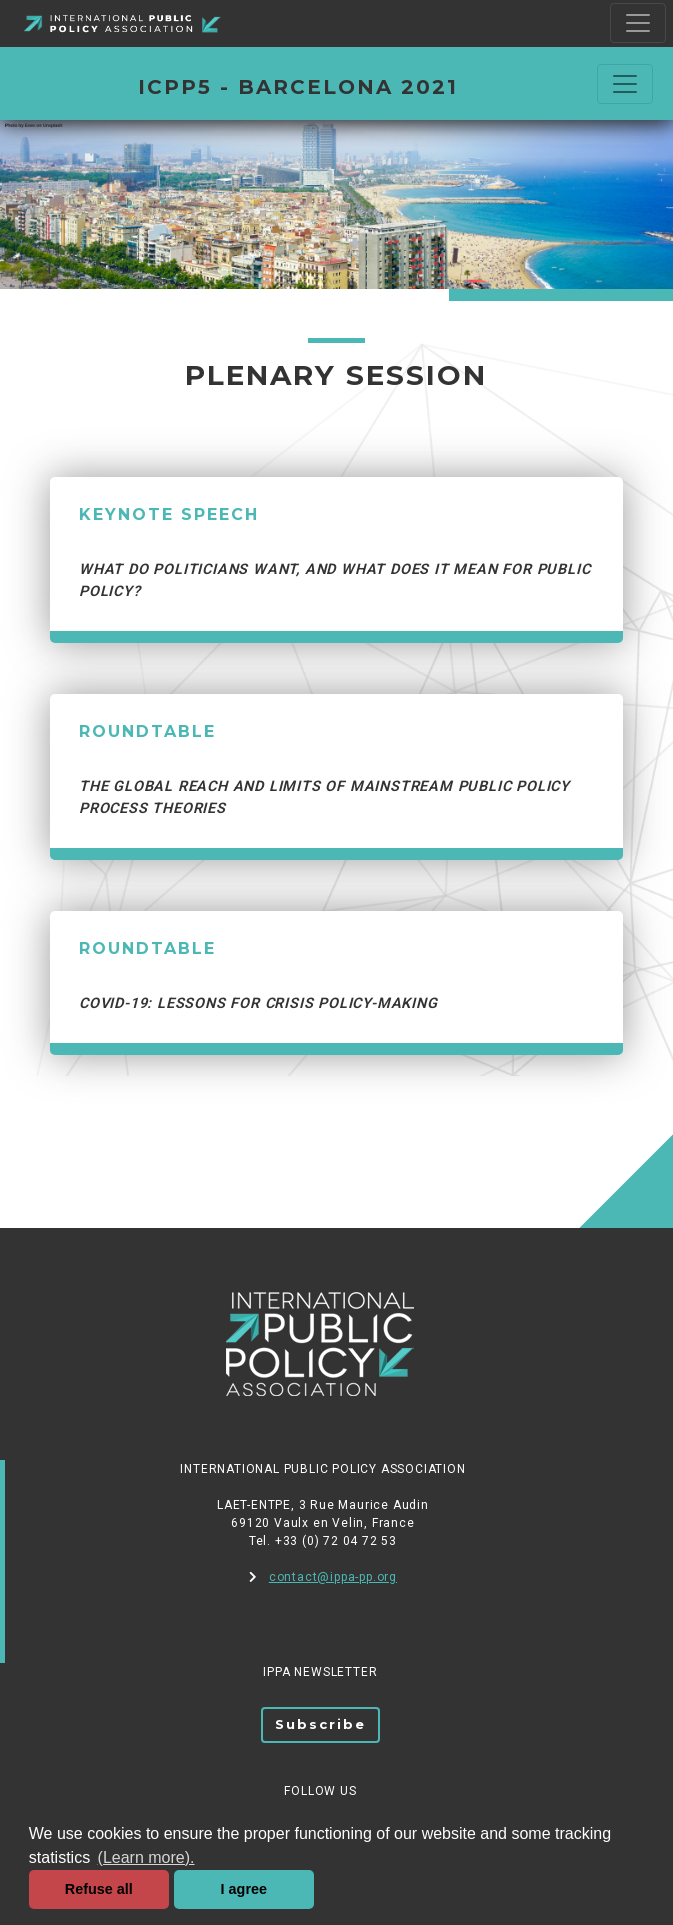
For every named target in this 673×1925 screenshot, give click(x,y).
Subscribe (320, 1724)
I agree (244, 1889)
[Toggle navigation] (638, 23)
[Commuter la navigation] (625, 84)
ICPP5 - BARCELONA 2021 (298, 87)
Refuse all (99, 1889)
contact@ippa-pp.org (323, 1577)
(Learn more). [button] (146, 1857)
